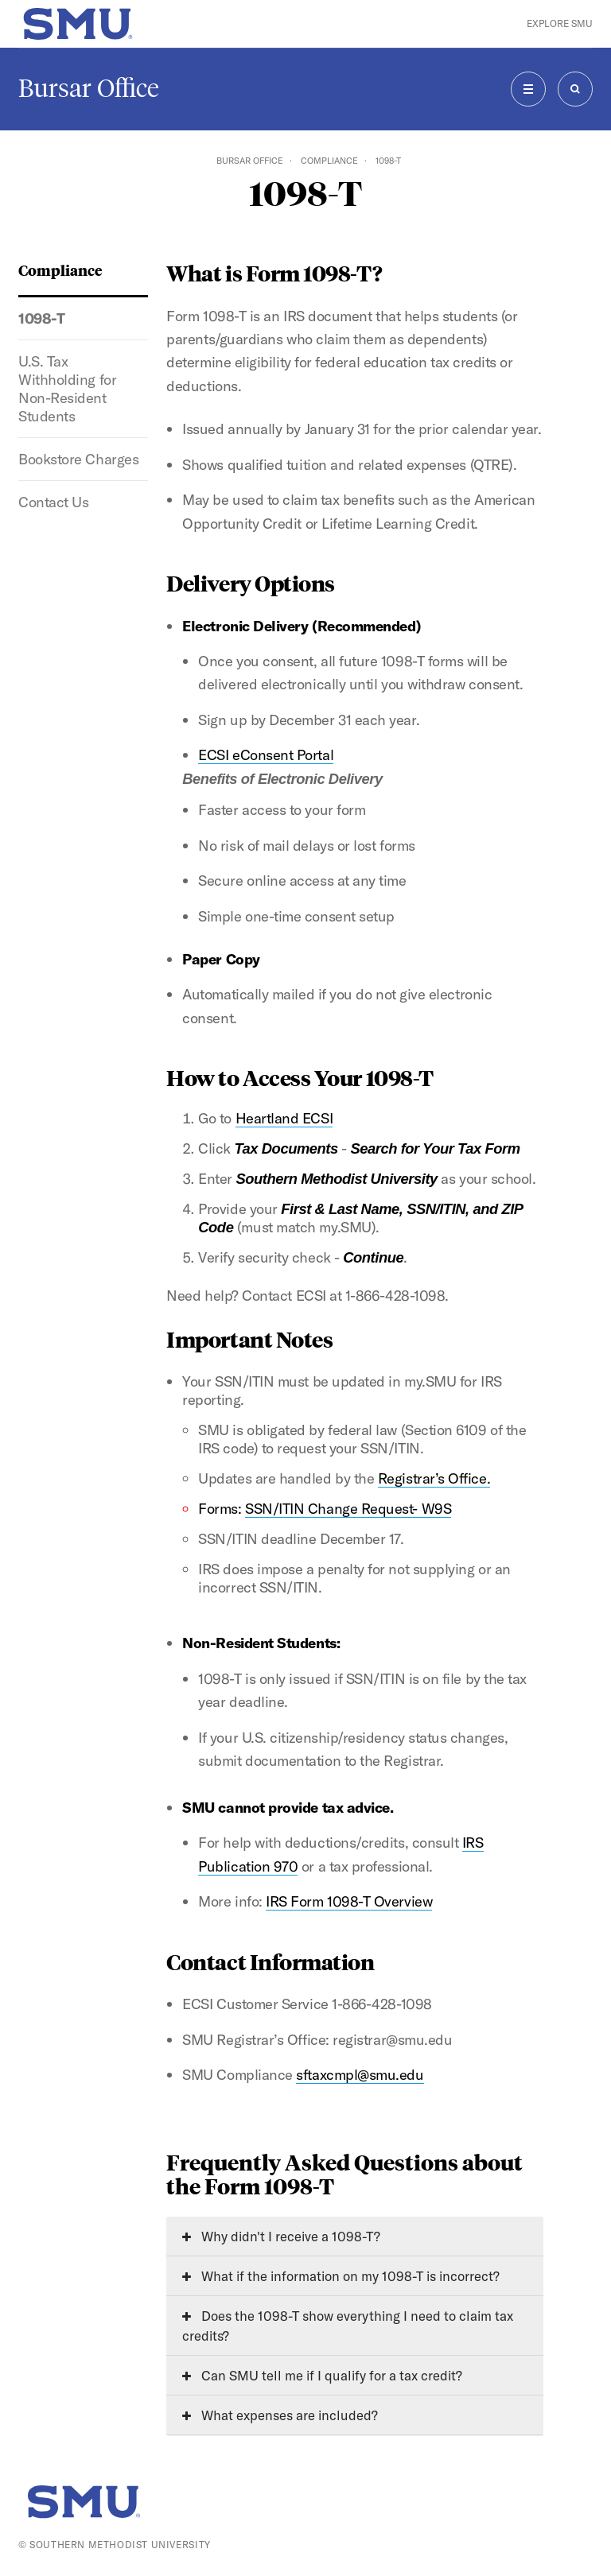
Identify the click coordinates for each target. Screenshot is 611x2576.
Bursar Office (88, 88)
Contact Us (53, 502)
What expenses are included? (280, 2415)
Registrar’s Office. (434, 1478)
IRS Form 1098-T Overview (349, 1901)
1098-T (41, 318)
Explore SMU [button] (560, 23)
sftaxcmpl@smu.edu (359, 2075)
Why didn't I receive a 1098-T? (281, 2236)
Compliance (329, 160)
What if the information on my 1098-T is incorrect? (341, 2276)
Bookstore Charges (78, 459)
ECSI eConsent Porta (263, 755)
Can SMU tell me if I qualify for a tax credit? (322, 2375)
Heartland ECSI (284, 1118)
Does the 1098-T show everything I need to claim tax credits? (347, 2325)
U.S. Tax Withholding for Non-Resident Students (67, 388)
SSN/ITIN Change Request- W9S (348, 1508)
